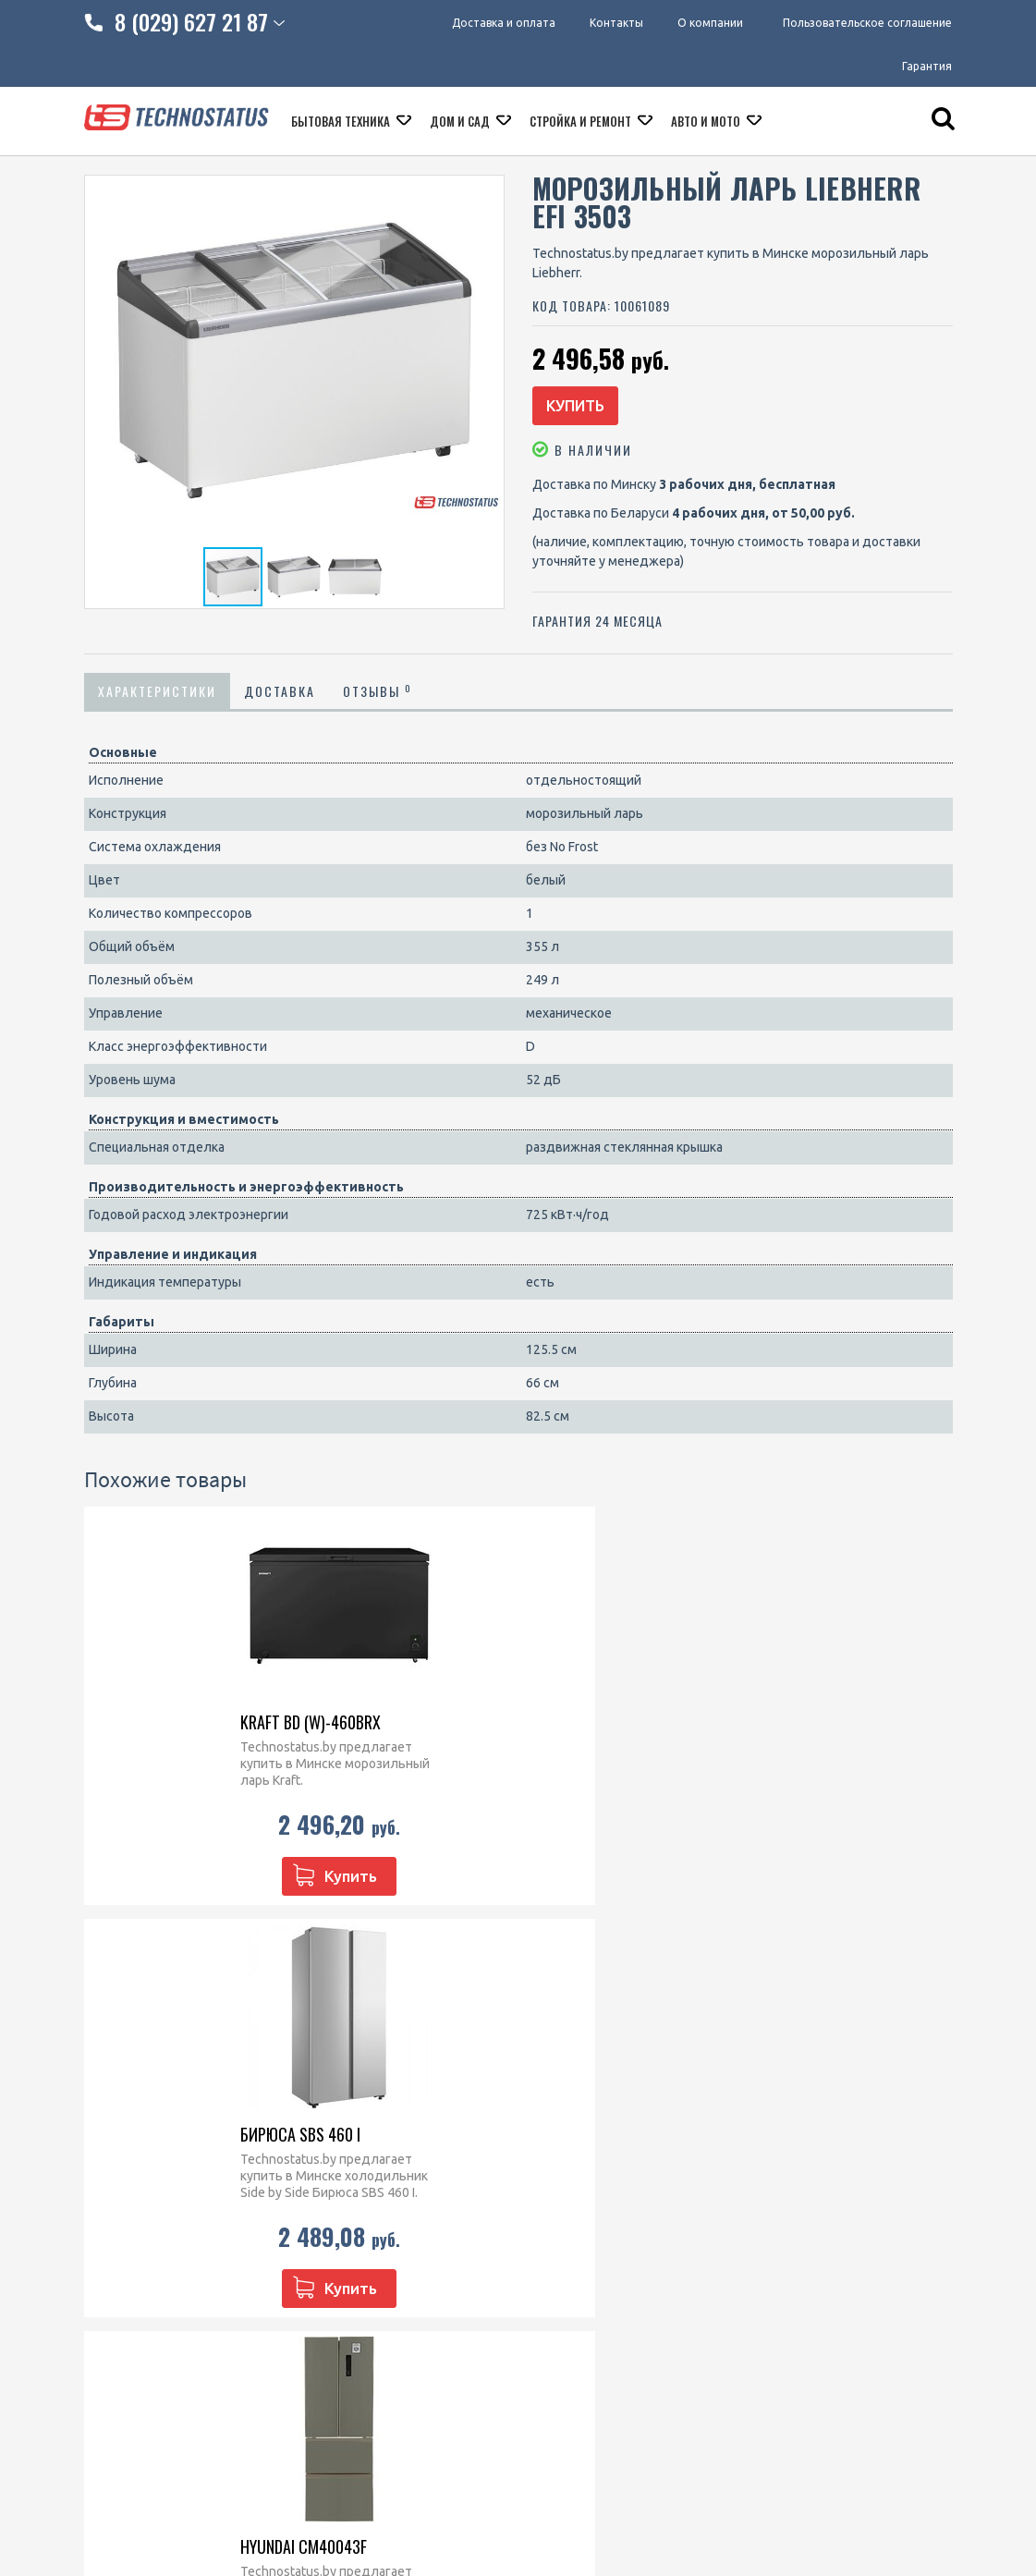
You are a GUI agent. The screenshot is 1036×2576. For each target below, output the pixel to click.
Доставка (279, 698)
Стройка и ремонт (582, 126)
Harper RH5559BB (825, 1729)
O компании (120, 2162)
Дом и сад (461, 126)
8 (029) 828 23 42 (395, 2113)
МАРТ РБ (517, 2474)
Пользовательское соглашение (867, 23)
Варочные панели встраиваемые (586, 2172)
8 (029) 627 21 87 (395, 2137)
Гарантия (927, 69)
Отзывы (377, 698)
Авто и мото (707, 126)
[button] (487, 192)
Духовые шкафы (582, 2137)
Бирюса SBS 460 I (377, 1729)
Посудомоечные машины (608, 2229)
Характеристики (157, 698)
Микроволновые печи (598, 2113)
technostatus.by (391, 2162)
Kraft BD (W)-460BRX (163, 1729)
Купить (589, 409)
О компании (710, 23)
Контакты (611, 23)
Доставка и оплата (492, 23)
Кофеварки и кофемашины (613, 2253)
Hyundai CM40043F (605, 1729)
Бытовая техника (342, 126)
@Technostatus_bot (403, 2229)
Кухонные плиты (582, 2205)
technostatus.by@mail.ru (416, 2186)
